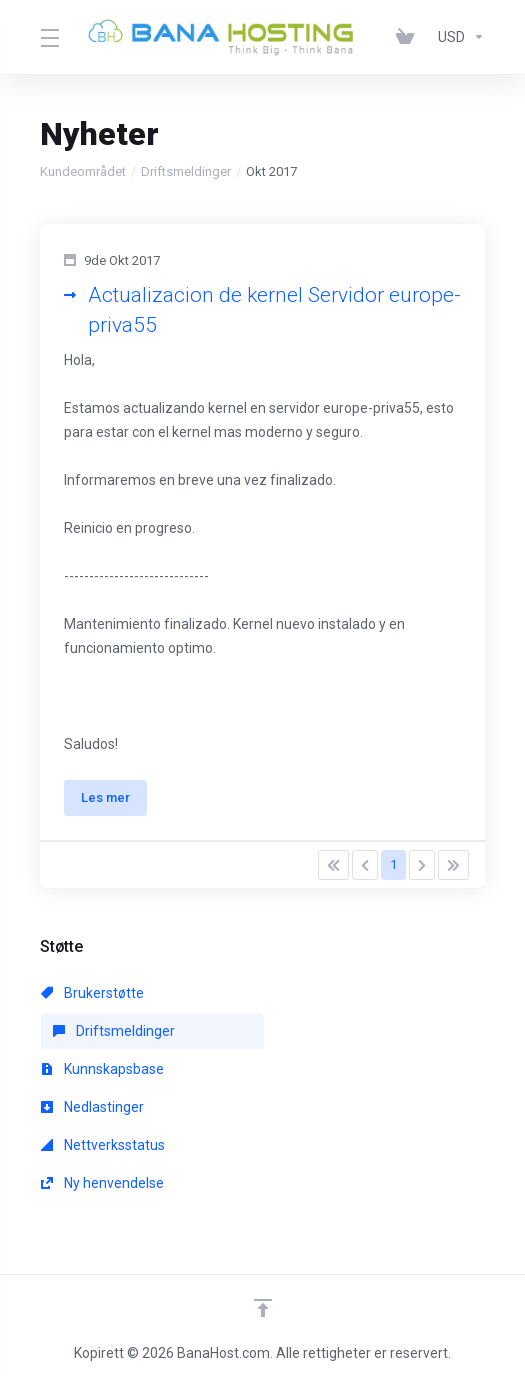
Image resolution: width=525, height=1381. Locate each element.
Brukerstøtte (92, 993)
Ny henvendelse (102, 1183)
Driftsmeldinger (186, 171)
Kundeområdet (83, 171)
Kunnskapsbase (102, 1069)
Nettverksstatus (103, 1145)
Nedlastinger (92, 1107)
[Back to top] (263, 1308)
